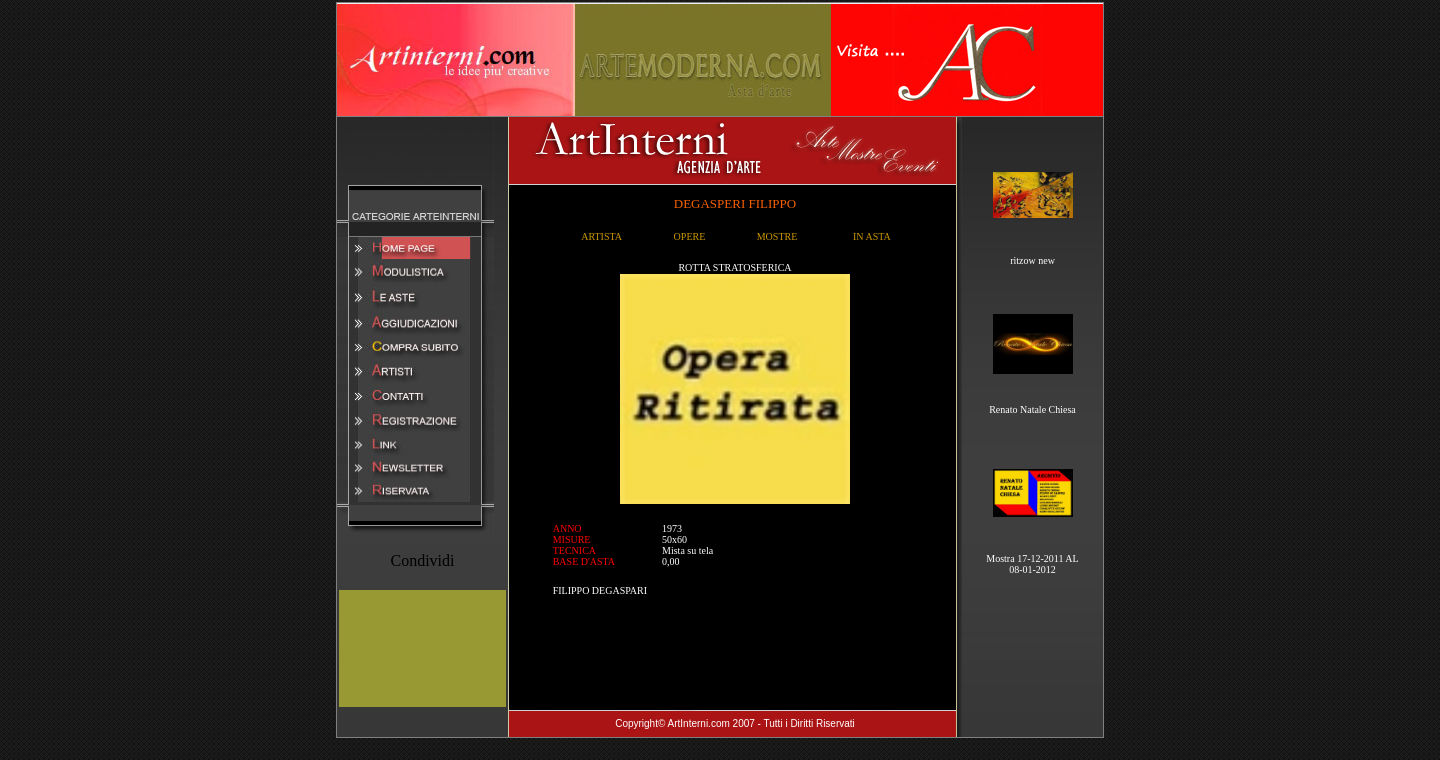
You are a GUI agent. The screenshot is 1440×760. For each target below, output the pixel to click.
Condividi (422, 560)
